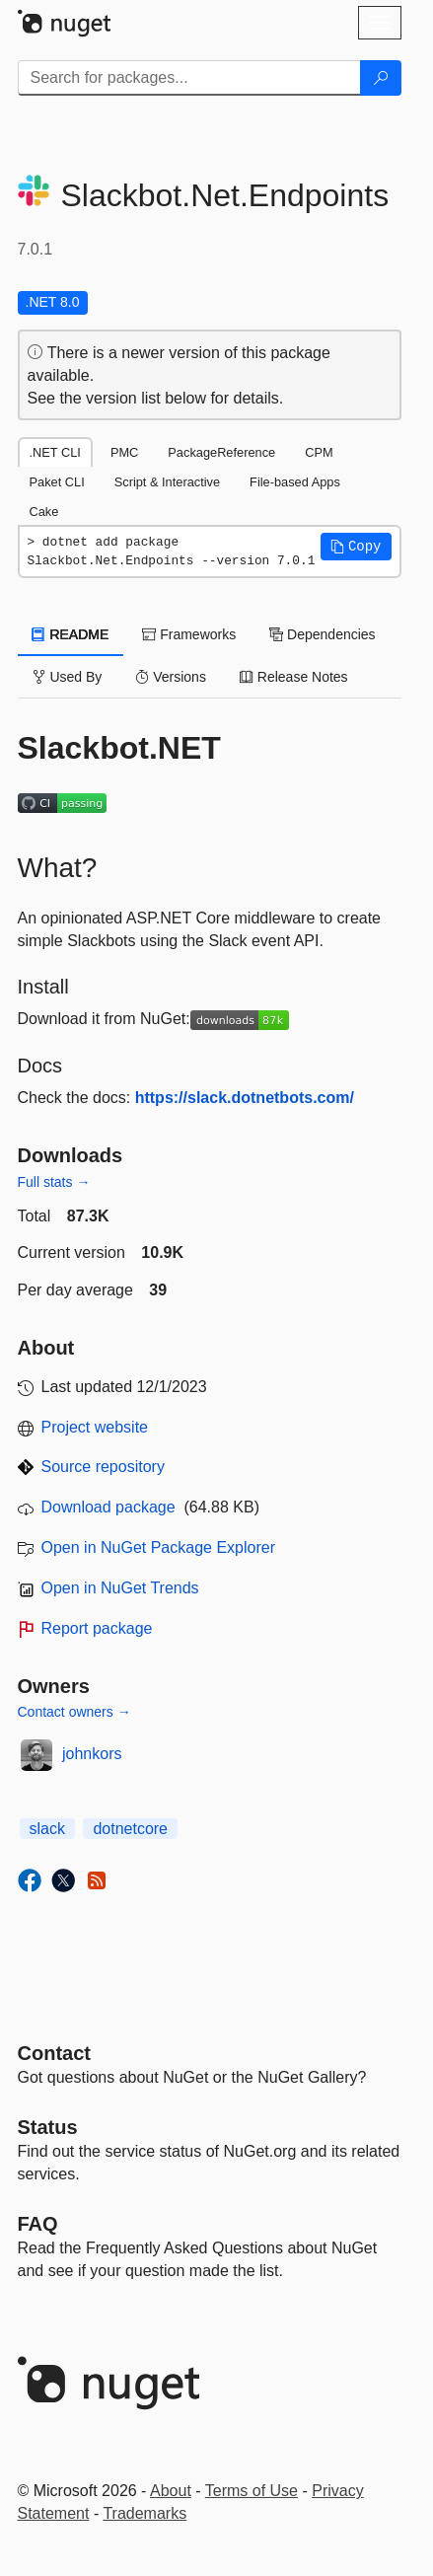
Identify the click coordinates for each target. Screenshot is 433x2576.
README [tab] (71, 634)
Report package (97, 1628)
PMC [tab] (124, 452)
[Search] (380, 78)
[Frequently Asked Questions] (38, 2224)
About (170, 2490)
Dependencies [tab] (322, 634)
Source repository (103, 1466)
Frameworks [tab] (189, 634)
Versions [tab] (170, 677)
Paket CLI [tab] (57, 482)
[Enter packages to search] (189, 78)
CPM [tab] (318, 452)
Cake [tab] (44, 511)
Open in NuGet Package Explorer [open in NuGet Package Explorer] (158, 1547)
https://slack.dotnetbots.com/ (244, 1097)
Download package (108, 1507)
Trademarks (144, 2513)
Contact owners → (74, 1712)
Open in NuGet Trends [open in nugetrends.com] (120, 1588)
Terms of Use (251, 2490)
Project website (95, 1427)
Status (48, 2127)
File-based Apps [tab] (295, 482)
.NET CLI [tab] (55, 452)
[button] (356, 546)
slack (47, 1828)
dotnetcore (130, 1828)
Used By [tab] (68, 677)
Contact (54, 2053)
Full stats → (54, 1182)
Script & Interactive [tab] (167, 482)
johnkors (91, 1753)
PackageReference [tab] (221, 452)
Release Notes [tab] (294, 677)
